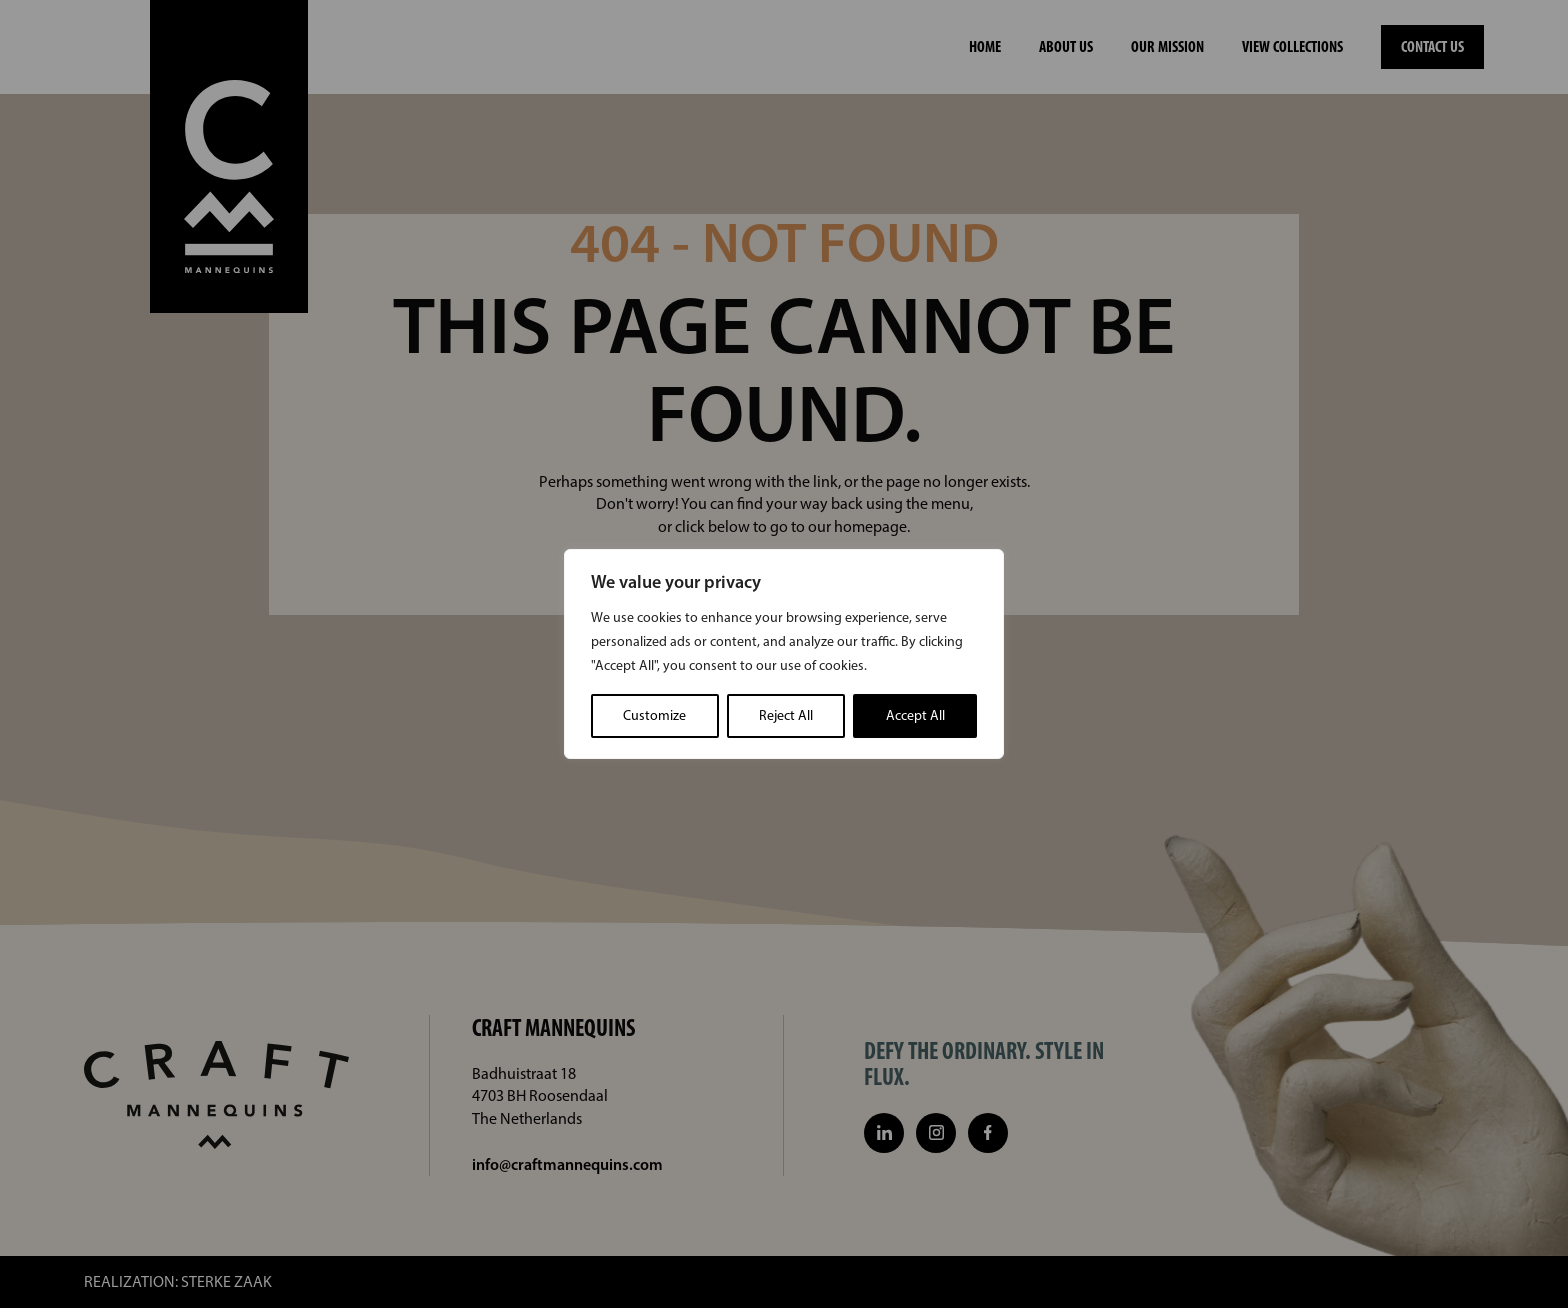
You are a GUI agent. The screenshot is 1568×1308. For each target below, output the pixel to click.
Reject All (786, 715)
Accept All (915, 715)
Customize (654, 715)
